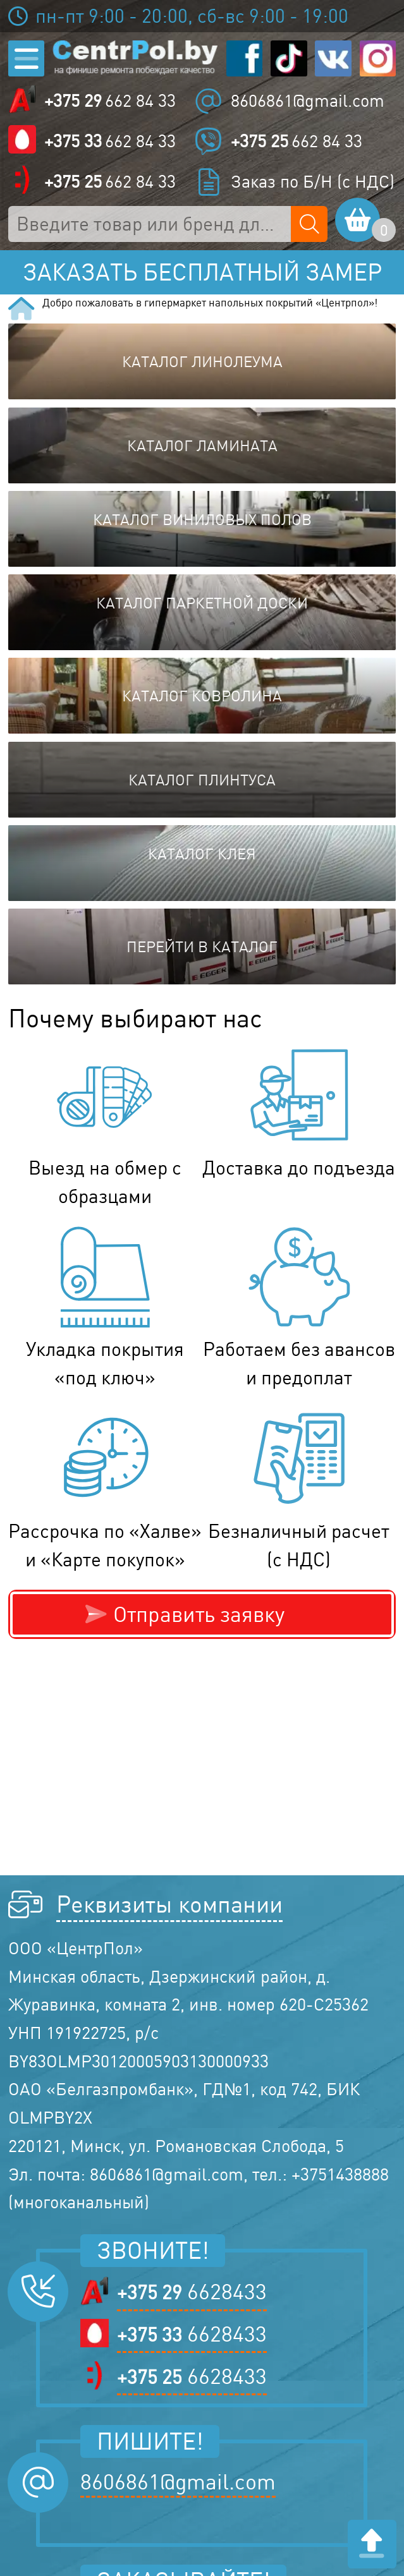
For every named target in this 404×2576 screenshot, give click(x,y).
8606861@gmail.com (307, 100)
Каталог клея (202, 853)
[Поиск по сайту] (309, 224)
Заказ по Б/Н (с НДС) (313, 181)
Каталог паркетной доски (202, 602)
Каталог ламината (202, 445)
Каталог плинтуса (202, 779)
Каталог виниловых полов (202, 519)
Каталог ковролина (202, 695)
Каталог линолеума (202, 361)
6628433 (192, 2292)
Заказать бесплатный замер (202, 272)
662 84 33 (110, 101)
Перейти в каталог (202, 946)
